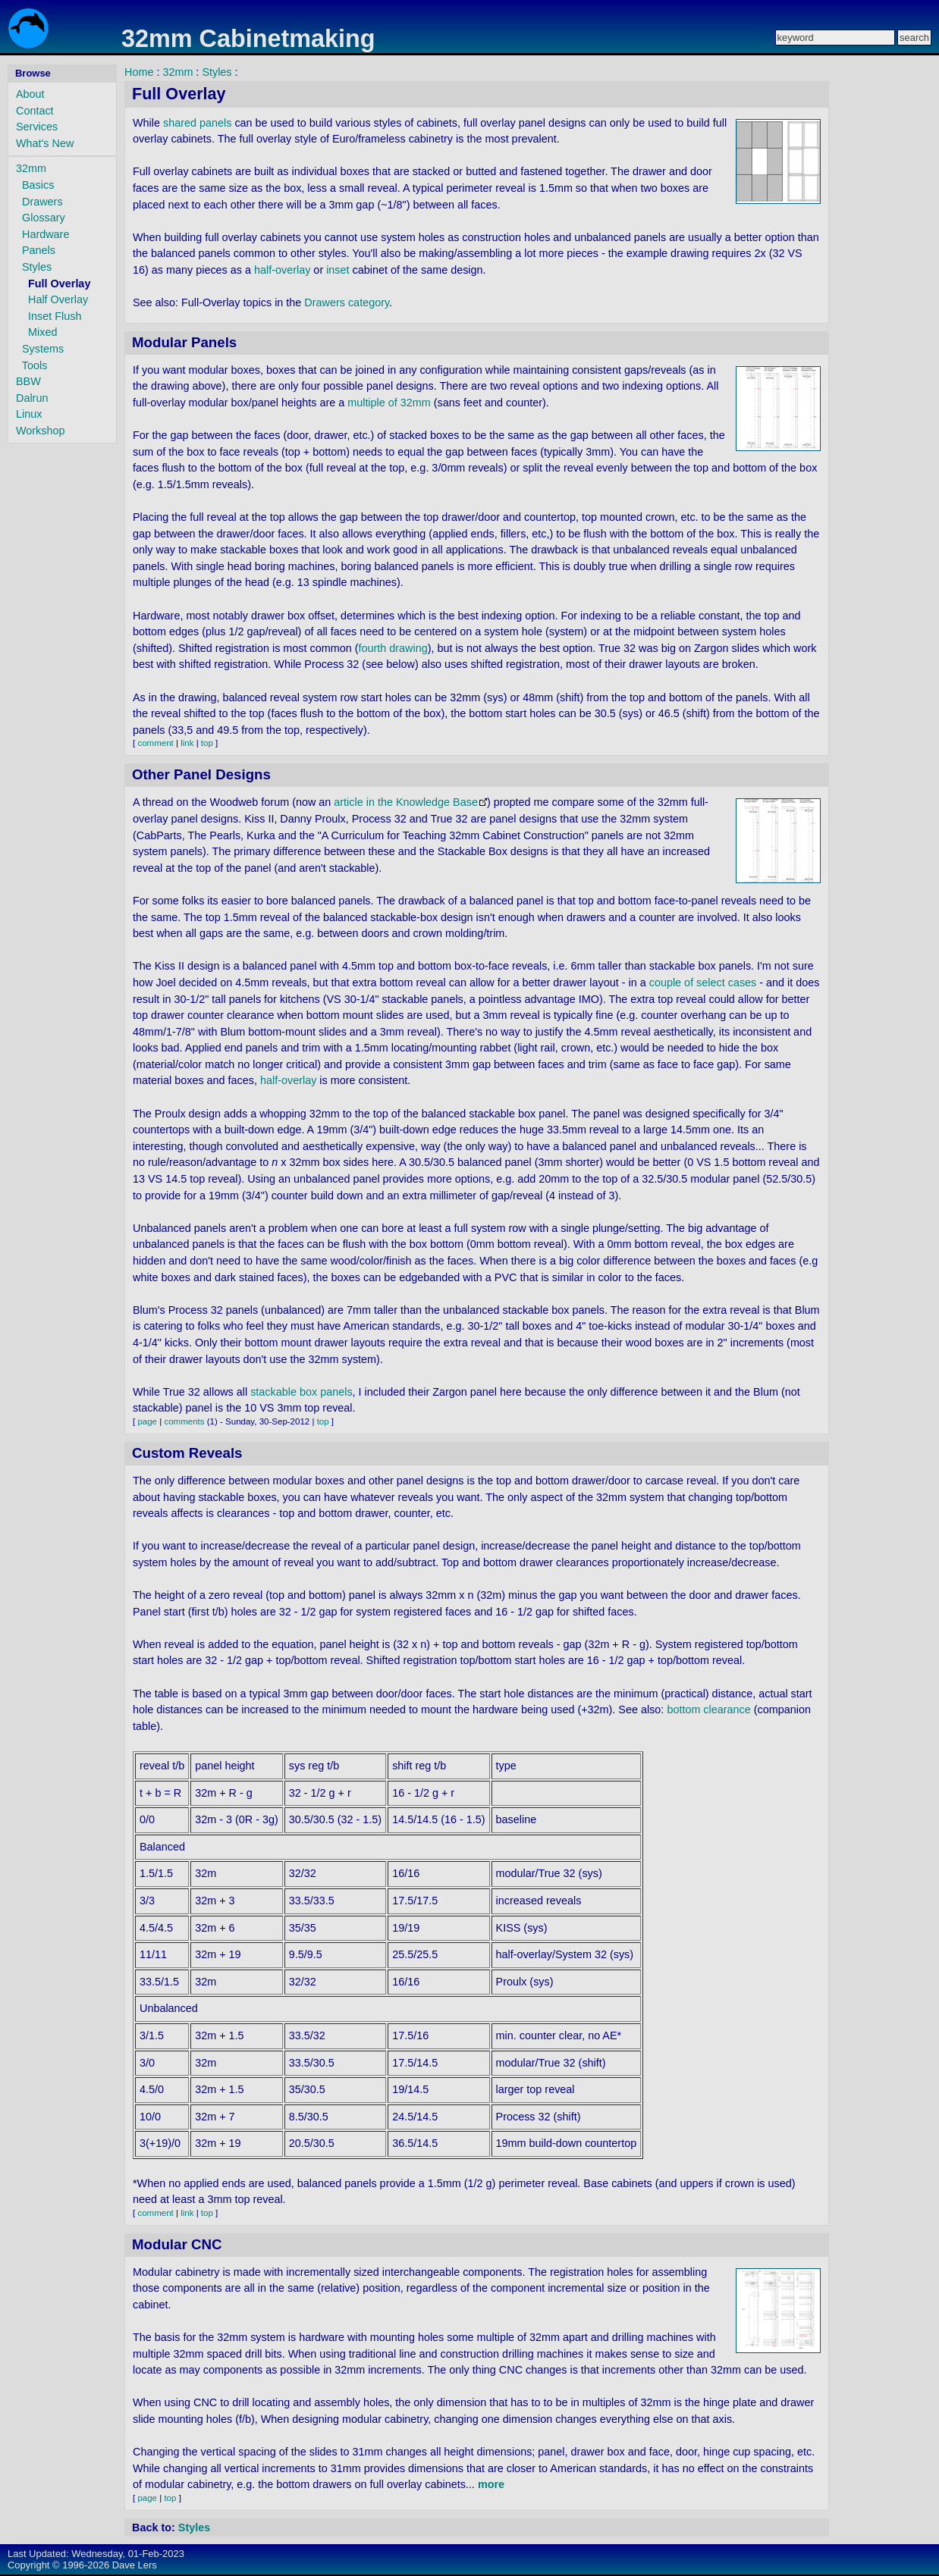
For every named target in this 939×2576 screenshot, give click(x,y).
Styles (37, 267)
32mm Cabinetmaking (248, 38)
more (491, 2484)
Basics (38, 185)
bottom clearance (708, 1709)
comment (155, 742)
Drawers (42, 202)
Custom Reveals (187, 1453)
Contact (35, 111)
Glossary (43, 218)
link (187, 742)
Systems (43, 349)
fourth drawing (393, 648)
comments (184, 1421)
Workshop (40, 431)
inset (337, 270)
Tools (35, 365)
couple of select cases (703, 982)
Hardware (45, 234)
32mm (31, 168)
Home (138, 72)
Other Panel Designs (201, 774)
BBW (28, 381)
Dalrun (32, 398)
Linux (29, 414)
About (30, 94)
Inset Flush (54, 316)
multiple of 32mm (389, 402)
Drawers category (346, 302)
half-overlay (282, 270)
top (207, 742)
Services (37, 127)
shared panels (197, 123)
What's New (45, 143)
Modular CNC (176, 2244)
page (147, 1421)
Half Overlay (58, 299)
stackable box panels (301, 1392)
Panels (38, 250)
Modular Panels (184, 342)
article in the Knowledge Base (406, 802)
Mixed (42, 332)
